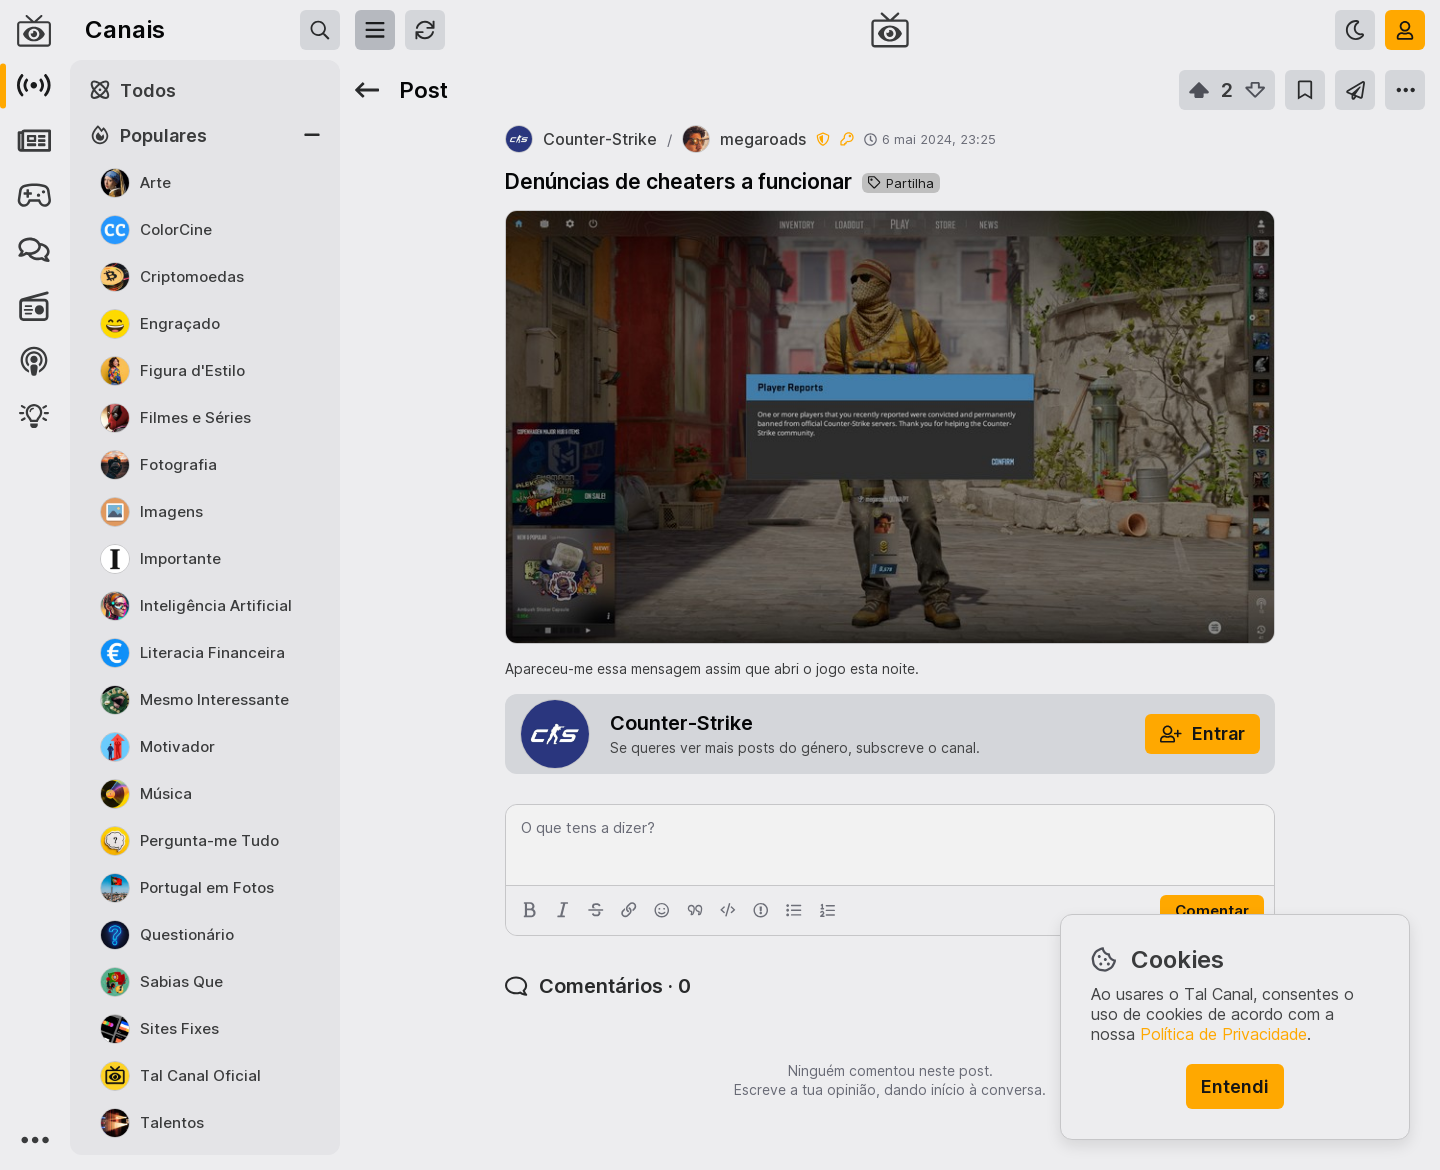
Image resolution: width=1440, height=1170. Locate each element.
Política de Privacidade (1223, 1034)
